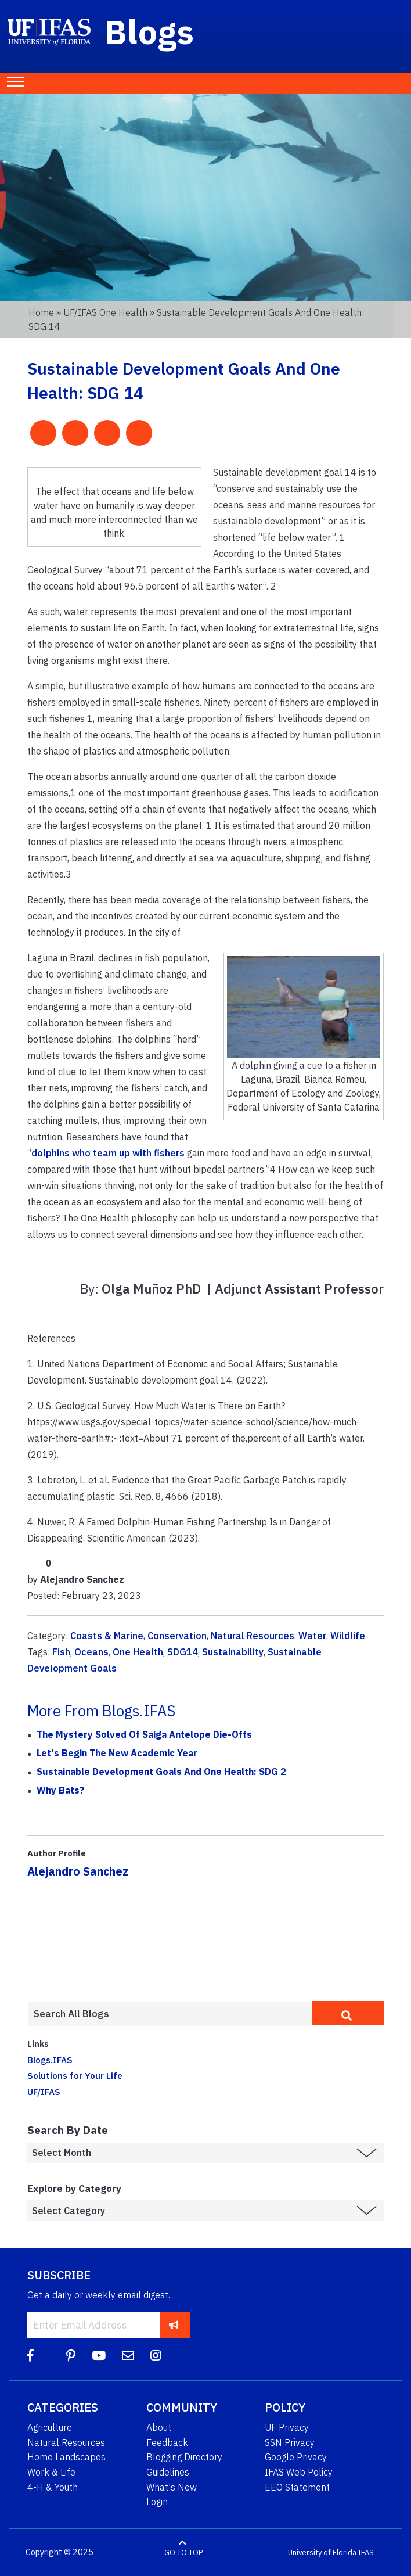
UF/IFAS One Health (105, 312)
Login (157, 2501)
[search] (348, 2013)
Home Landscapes (66, 2457)
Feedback (167, 2442)
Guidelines (167, 2472)
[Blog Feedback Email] (128, 2355)
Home (41, 312)
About (158, 2427)
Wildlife (347, 1635)
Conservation (177, 1635)
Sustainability (233, 1652)
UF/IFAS (43, 2091)
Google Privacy (296, 2457)
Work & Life (51, 2472)
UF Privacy (287, 2427)
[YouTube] (99, 2355)
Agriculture (49, 2427)
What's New (171, 2487)
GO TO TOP (183, 2552)
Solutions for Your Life (74, 2075)
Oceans (91, 1652)
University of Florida (322, 2552)
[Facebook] (30, 2355)
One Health (138, 1652)
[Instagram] (155, 2355)
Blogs (149, 31)
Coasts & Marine (106, 1635)
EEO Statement (297, 2487)
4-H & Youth (52, 2487)
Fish (61, 1652)
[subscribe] (174, 2324)
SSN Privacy (290, 2442)
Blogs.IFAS (50, 2059)
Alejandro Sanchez (77, 1871)
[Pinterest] (70, 2355)
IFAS (366, 2552)
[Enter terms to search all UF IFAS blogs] (169, 2014)
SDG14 (182, 1652)
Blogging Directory (184, 2457)
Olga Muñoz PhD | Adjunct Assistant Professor (243, 1288)
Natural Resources (252, 1635)
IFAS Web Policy (299, 2472)
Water (312, 1635)
